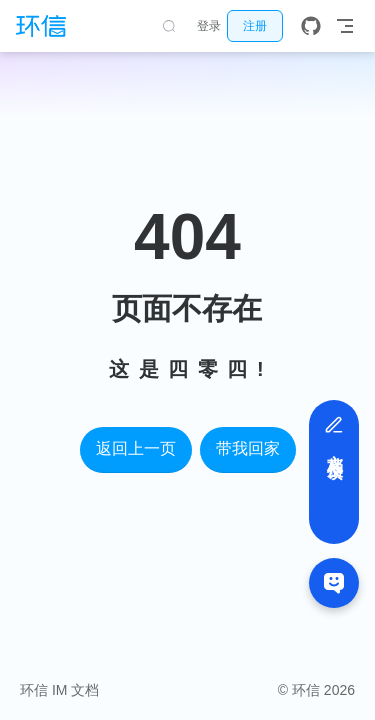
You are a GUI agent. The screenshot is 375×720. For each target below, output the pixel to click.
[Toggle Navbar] (345, 26)
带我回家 (248, 448)
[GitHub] (311, 26)
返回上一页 (136, 448)
